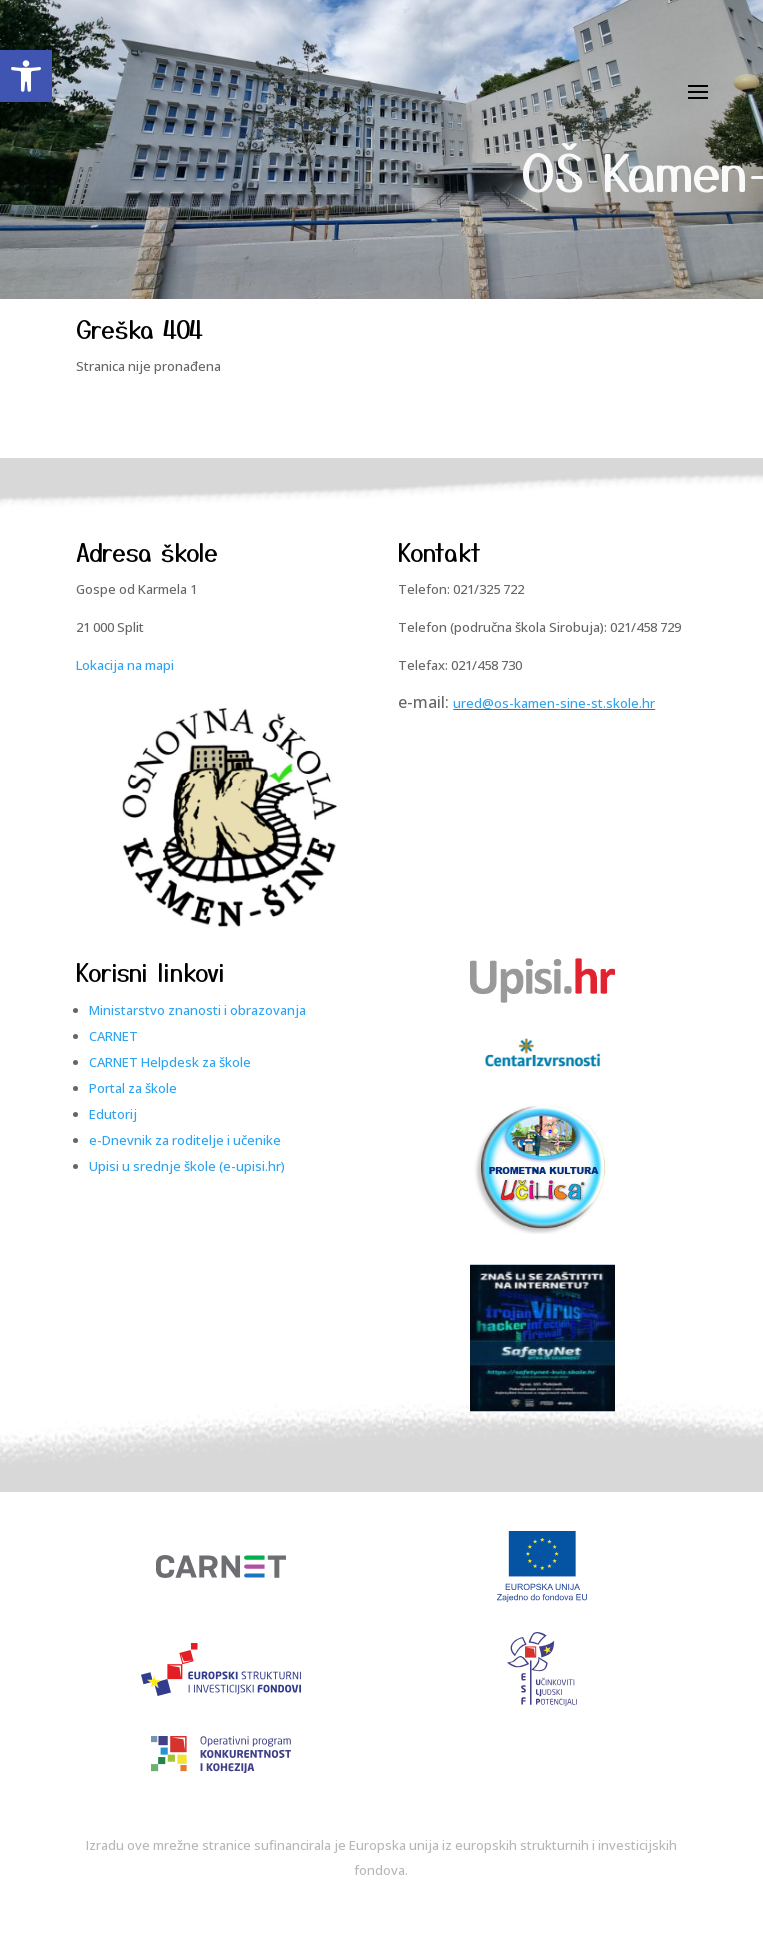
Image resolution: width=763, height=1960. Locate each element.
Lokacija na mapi (125, 665)
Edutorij (113, 1114)
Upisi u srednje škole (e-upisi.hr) (187, 1166)
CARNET (113, 1036)
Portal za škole (133, 1088)
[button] (26, 76)
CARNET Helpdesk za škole (170, 1062)
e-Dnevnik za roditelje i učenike (185, 1140)
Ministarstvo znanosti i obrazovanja (197, 1010)
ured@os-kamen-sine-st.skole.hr (554, 703)
